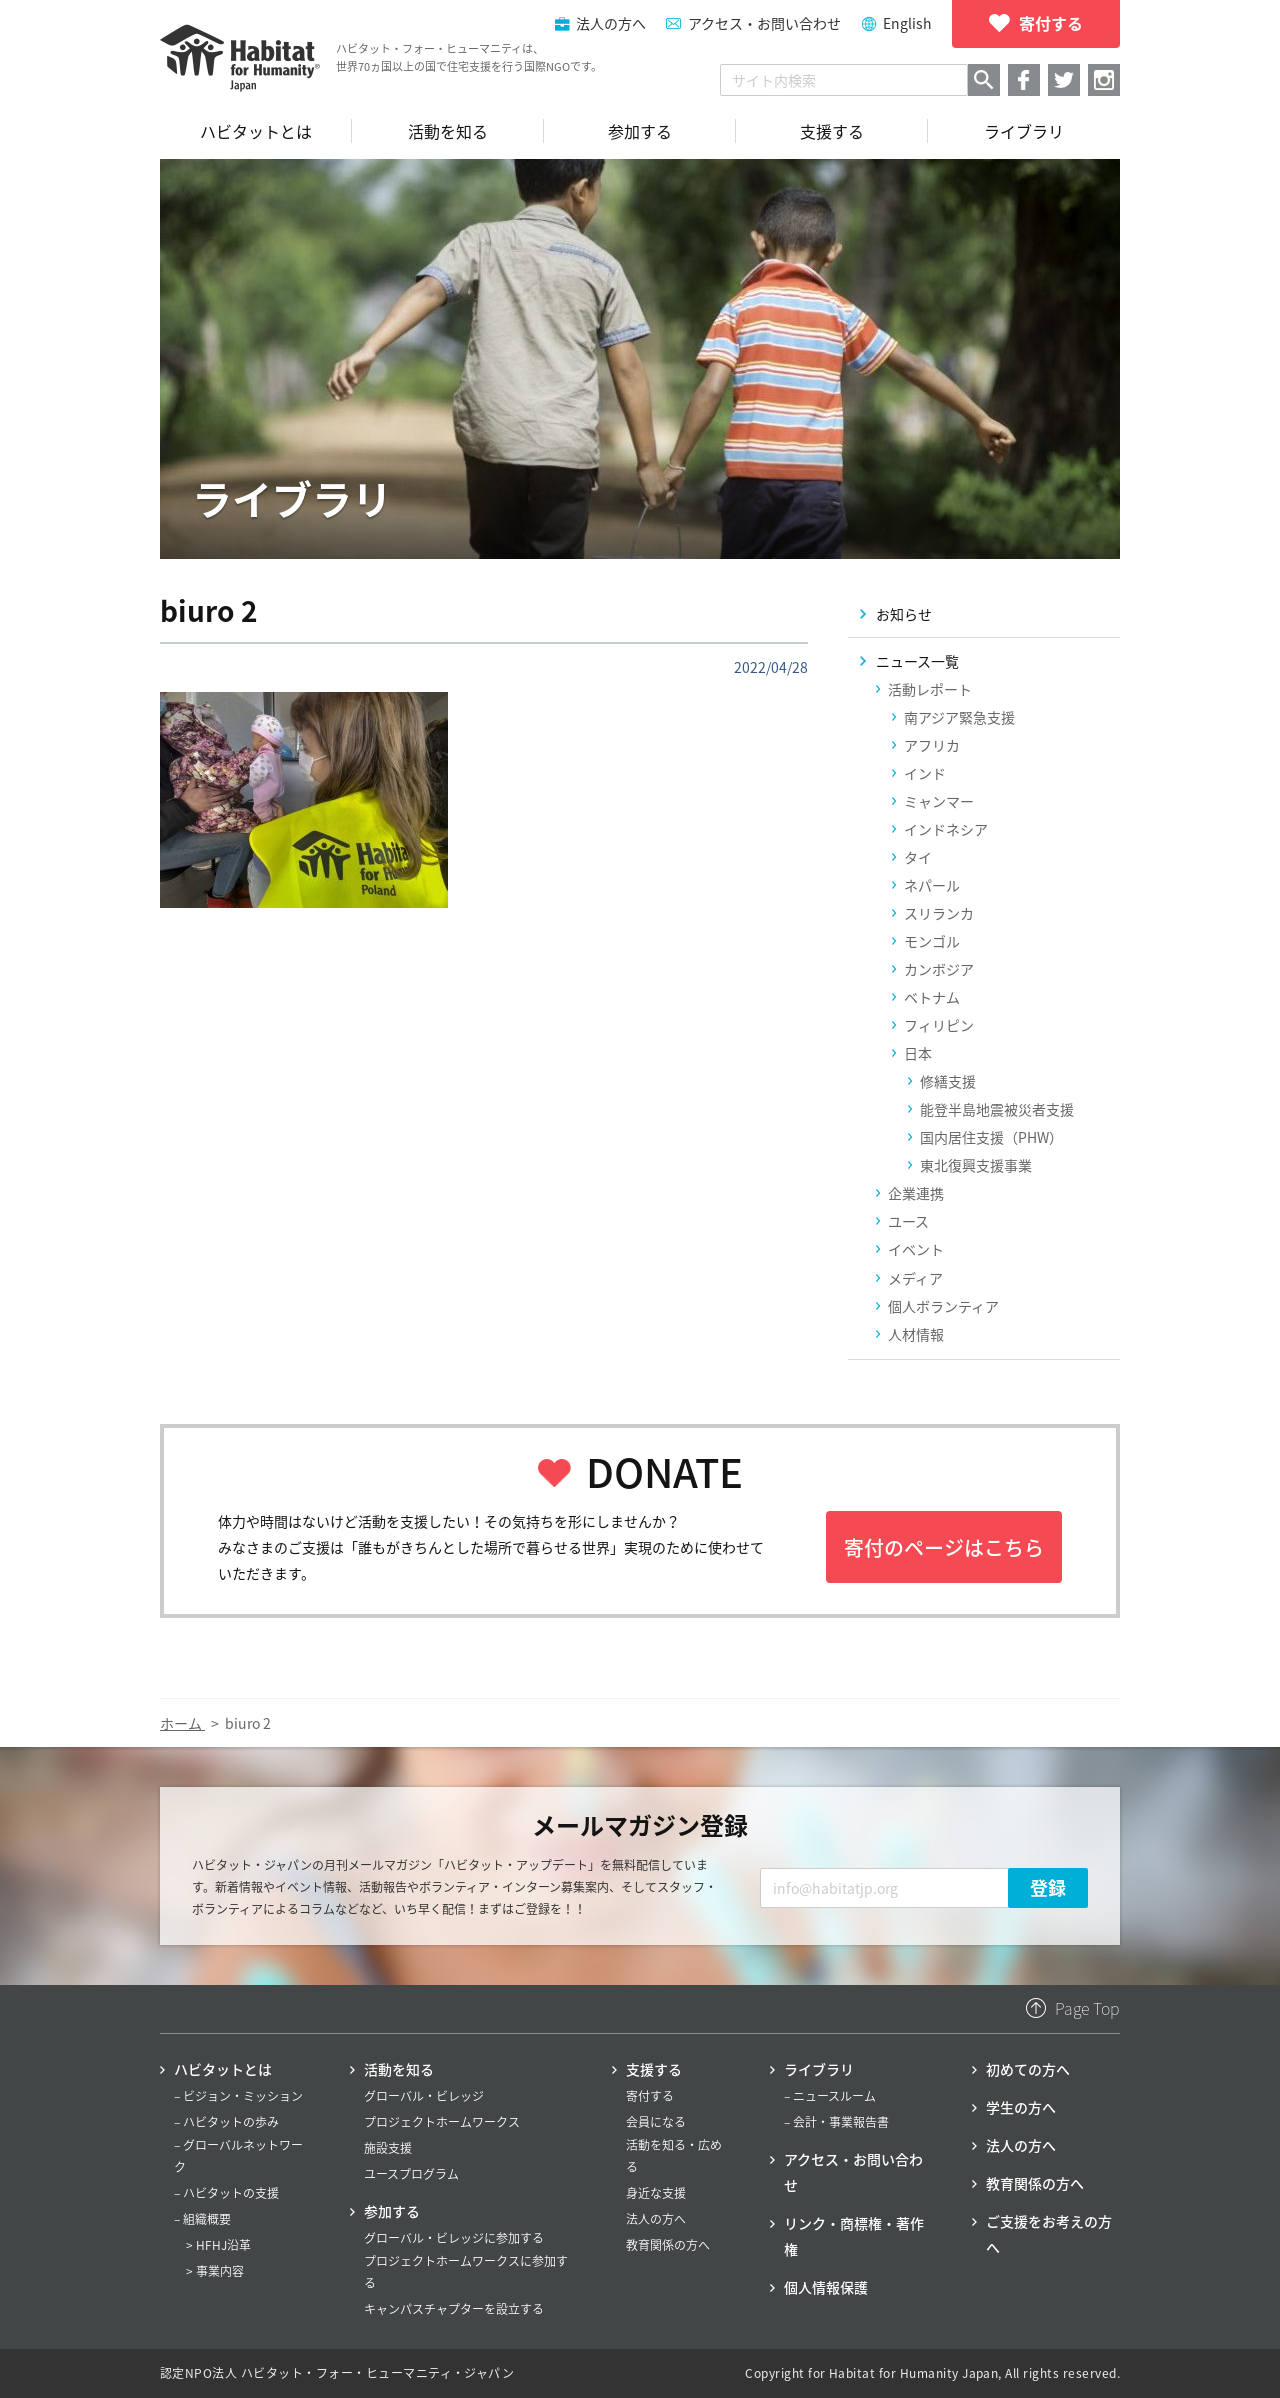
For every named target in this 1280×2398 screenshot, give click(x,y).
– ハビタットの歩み (226, 2122)
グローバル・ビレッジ (424, 2096)
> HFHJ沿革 (218, 2245)
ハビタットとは (223, 2069)
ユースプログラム (411, 2174)
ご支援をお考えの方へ (1049, 2234)
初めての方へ (1028, 2069)
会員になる (656, 2122)
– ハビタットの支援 (226, 2193)
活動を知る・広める (674, 2156)
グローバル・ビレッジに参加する (454, 2238)
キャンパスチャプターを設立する (454, 2309)
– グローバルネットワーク (238, 2156)
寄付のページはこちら (944, 1547)
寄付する (650, 2096)
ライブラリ (819, 2069)
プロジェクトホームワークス (442, 2122)
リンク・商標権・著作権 (854, 2236)
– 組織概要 (202, 2219)
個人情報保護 (826, 2287)
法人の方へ (656, 2219)
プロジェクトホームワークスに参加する (466, 2272)
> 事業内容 (215, 2271)
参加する (392, 2211)
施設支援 (388, 2148)
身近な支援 (656, 2193)
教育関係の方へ (668, 2245)
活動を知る (399, 2069)
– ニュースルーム (830, 2096)
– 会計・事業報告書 (836, 2122)
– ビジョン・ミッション (238, 2096)
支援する (654, 2069)
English (907, 23)
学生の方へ (1021, 2107)
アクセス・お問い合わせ (764, 23)
